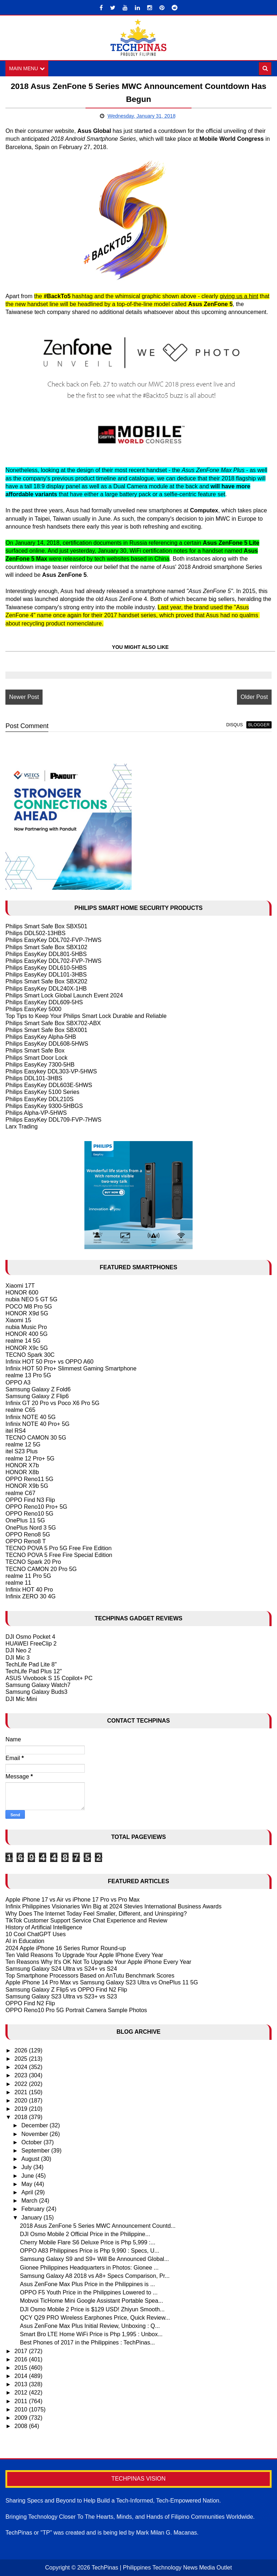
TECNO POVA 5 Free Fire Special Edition (58, 1555)
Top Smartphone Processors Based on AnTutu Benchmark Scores (89, 1976)
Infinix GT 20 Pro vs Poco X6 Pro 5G (52, 1403)
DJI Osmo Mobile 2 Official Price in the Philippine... (85, 2234)
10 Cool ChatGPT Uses (35, 1934)
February (33, 2209)
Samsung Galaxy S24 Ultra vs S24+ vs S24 (61, 1969)
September (36, 2151)
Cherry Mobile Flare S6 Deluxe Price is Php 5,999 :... (87, 2242)
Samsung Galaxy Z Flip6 (37, 1396)
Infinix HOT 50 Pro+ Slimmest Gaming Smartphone (70, 1368)
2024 (21, 2067)
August (31, 2159)
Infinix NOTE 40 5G (30, 1417)
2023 (21, 2075)
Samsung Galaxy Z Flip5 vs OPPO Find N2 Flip (66, 1990)
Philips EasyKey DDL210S (39, 1099)
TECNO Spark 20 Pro (33, 1562)
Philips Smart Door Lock (36, 1058)
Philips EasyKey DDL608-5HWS (46, 1044)
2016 (21, 2359)
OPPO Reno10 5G (29, 1514)
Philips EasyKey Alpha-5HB (40, 1037)
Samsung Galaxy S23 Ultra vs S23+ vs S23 (61, 1996)
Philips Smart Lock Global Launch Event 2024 (64, 995)
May (27, 2184)
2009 (21, 2418)
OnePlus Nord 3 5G (30, 1528)
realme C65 (20, 1410)
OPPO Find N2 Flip (30, 2003)
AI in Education (24, 1941)
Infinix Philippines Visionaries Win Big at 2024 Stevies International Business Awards (113, 1906)
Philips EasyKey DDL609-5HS (44, 1002)
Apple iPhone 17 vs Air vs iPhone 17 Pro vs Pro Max (72, 1900)
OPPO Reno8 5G (27, 1534)
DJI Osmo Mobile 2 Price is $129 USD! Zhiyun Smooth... (92, 2309)
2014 (21, 2376)
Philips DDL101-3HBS (33, 1078)
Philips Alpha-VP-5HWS (36, 1113)
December (35, 2125)
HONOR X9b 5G (26, 1486)
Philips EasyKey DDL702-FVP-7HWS (53, 940)
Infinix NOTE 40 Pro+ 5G (37, 1424)
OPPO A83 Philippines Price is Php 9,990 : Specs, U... (89, 2251)
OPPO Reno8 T (25, 1541)
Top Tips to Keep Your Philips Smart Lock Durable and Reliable (85, 1016)
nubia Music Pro (26, 1327)
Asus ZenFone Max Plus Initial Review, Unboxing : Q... (90, 2326)
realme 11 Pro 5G (28, 1576)
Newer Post (24, 697)
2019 (21, 2109)
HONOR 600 (21, 1292)
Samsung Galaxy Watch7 (37, 1685)
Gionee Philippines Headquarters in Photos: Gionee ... (89, 2268)
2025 (21, 2059)
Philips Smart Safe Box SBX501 (46, 926)
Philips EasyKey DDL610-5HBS (46, 968)
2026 (21, 2050)
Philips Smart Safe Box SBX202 (46, 981)
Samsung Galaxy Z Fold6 (38, 1389)
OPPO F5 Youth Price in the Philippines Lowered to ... (89, 2292)
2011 (21, 2401)
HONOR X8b (22, 1472)
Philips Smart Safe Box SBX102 (46, 947)
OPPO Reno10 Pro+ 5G (36, 1507)
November (35, 2134)
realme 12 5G (22, 1444)
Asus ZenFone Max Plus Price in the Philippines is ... (87, 2284)
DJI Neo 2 (18, 1650)
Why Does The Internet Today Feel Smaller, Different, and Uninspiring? (95, 1914)
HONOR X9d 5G (26, 1313)
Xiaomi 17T (20, 1286)
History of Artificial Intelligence (43, 1927)
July (27, 2167)
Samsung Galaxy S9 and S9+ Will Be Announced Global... (94, 2259)
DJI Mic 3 (17, 1658)
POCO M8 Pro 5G (28, 1306)
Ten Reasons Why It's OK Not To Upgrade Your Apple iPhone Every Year (98, 1962)
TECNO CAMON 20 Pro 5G (40, 1569)
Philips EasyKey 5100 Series (42, 1092)
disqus (234, 724)
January (32, 2217)
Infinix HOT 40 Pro (29, 1590)
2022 (21, 2084)
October (32, 2142)
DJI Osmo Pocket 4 (30, 1637)
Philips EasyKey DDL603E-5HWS (48, 1085)
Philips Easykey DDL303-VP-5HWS (51, 1071)
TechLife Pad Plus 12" (33, 1671)
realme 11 (18, 1583)
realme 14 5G (22, 1341)
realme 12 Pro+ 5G (29, 1458)
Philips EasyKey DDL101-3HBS (46, 974)
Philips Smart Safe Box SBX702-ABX (53, 1023)
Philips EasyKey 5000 (33, 1009)
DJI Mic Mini (21, 1699)
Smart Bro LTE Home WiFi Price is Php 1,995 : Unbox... (91, 2334)
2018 (21, 2117)
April (27, 2192)
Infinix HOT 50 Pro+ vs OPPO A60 (49, 1362)
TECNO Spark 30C (29, 1355)
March (30, 2201)
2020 (21, 2100)
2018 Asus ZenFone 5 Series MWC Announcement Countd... (97, 2226)
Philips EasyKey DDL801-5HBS (46, 954)
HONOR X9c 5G (26, 1348)
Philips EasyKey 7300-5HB (39, 1065)
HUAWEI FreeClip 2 (31, 1644)
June (28, 2176)
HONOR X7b (22, 1465)
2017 (21, 2351)
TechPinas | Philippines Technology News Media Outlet (162, 2567)
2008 (21, 2426)
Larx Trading (21, 1126)
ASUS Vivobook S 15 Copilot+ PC (48, 1678)
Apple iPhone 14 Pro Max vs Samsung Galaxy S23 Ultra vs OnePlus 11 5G (101, 1982)
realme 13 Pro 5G (28, 1375)
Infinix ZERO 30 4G (30, 1596)
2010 (21, 2409)
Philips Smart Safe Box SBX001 (46, 1030)
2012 (21, 2392)
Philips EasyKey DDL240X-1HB (46, 989)
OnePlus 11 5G (25, 1520)
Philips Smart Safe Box (35, 1050)
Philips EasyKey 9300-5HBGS (44, 1106)
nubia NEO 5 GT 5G (31, 1299)
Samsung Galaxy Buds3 (36, 1692)
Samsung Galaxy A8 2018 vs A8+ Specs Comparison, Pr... (95, 2276)
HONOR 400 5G (26, 1334)
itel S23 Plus (21, 1451)
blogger (258, 724)
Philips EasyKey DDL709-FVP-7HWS (53, 1120)
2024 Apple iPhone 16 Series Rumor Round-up (65, 1948)
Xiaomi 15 (18, 1320)
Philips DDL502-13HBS (35, 933)
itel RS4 (15, 1431)
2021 (21, 2092)
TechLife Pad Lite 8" (31, 1664)
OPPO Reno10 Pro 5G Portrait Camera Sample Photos (76, 2010)
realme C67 (20, 1493)
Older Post (254, 697)
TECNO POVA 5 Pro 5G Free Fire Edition (58, 1548)
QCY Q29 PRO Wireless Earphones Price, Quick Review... (95, 2318)
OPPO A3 (17, 1382)
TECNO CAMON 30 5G (35, 1438)
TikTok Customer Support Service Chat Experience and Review (86, 1920)
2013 (21, 2384)
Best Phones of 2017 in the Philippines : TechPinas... (87, 2342)
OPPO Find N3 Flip (30, 1500)
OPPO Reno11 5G (29, 1479)
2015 (21, 2368)
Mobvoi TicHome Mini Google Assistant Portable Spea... (91, 2301)
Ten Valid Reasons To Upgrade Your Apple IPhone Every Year (84, 1955)
